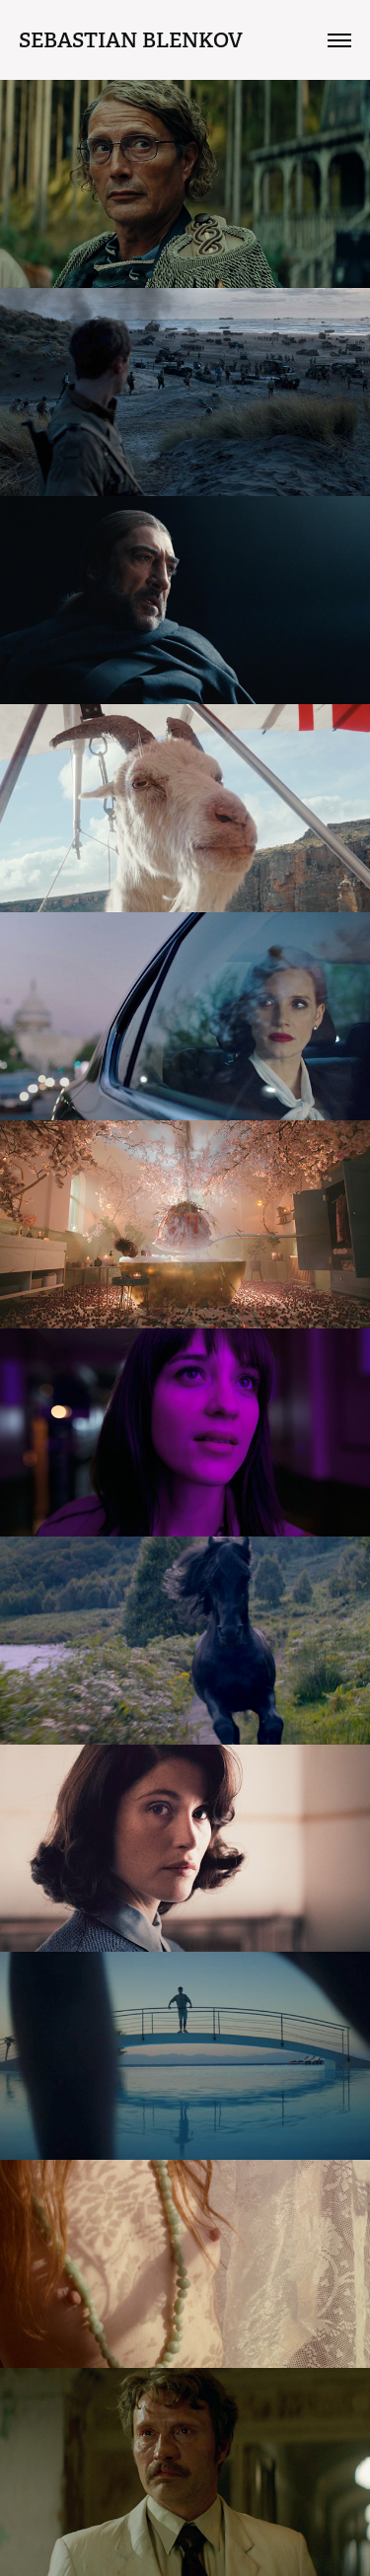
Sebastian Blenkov (131, 40)
